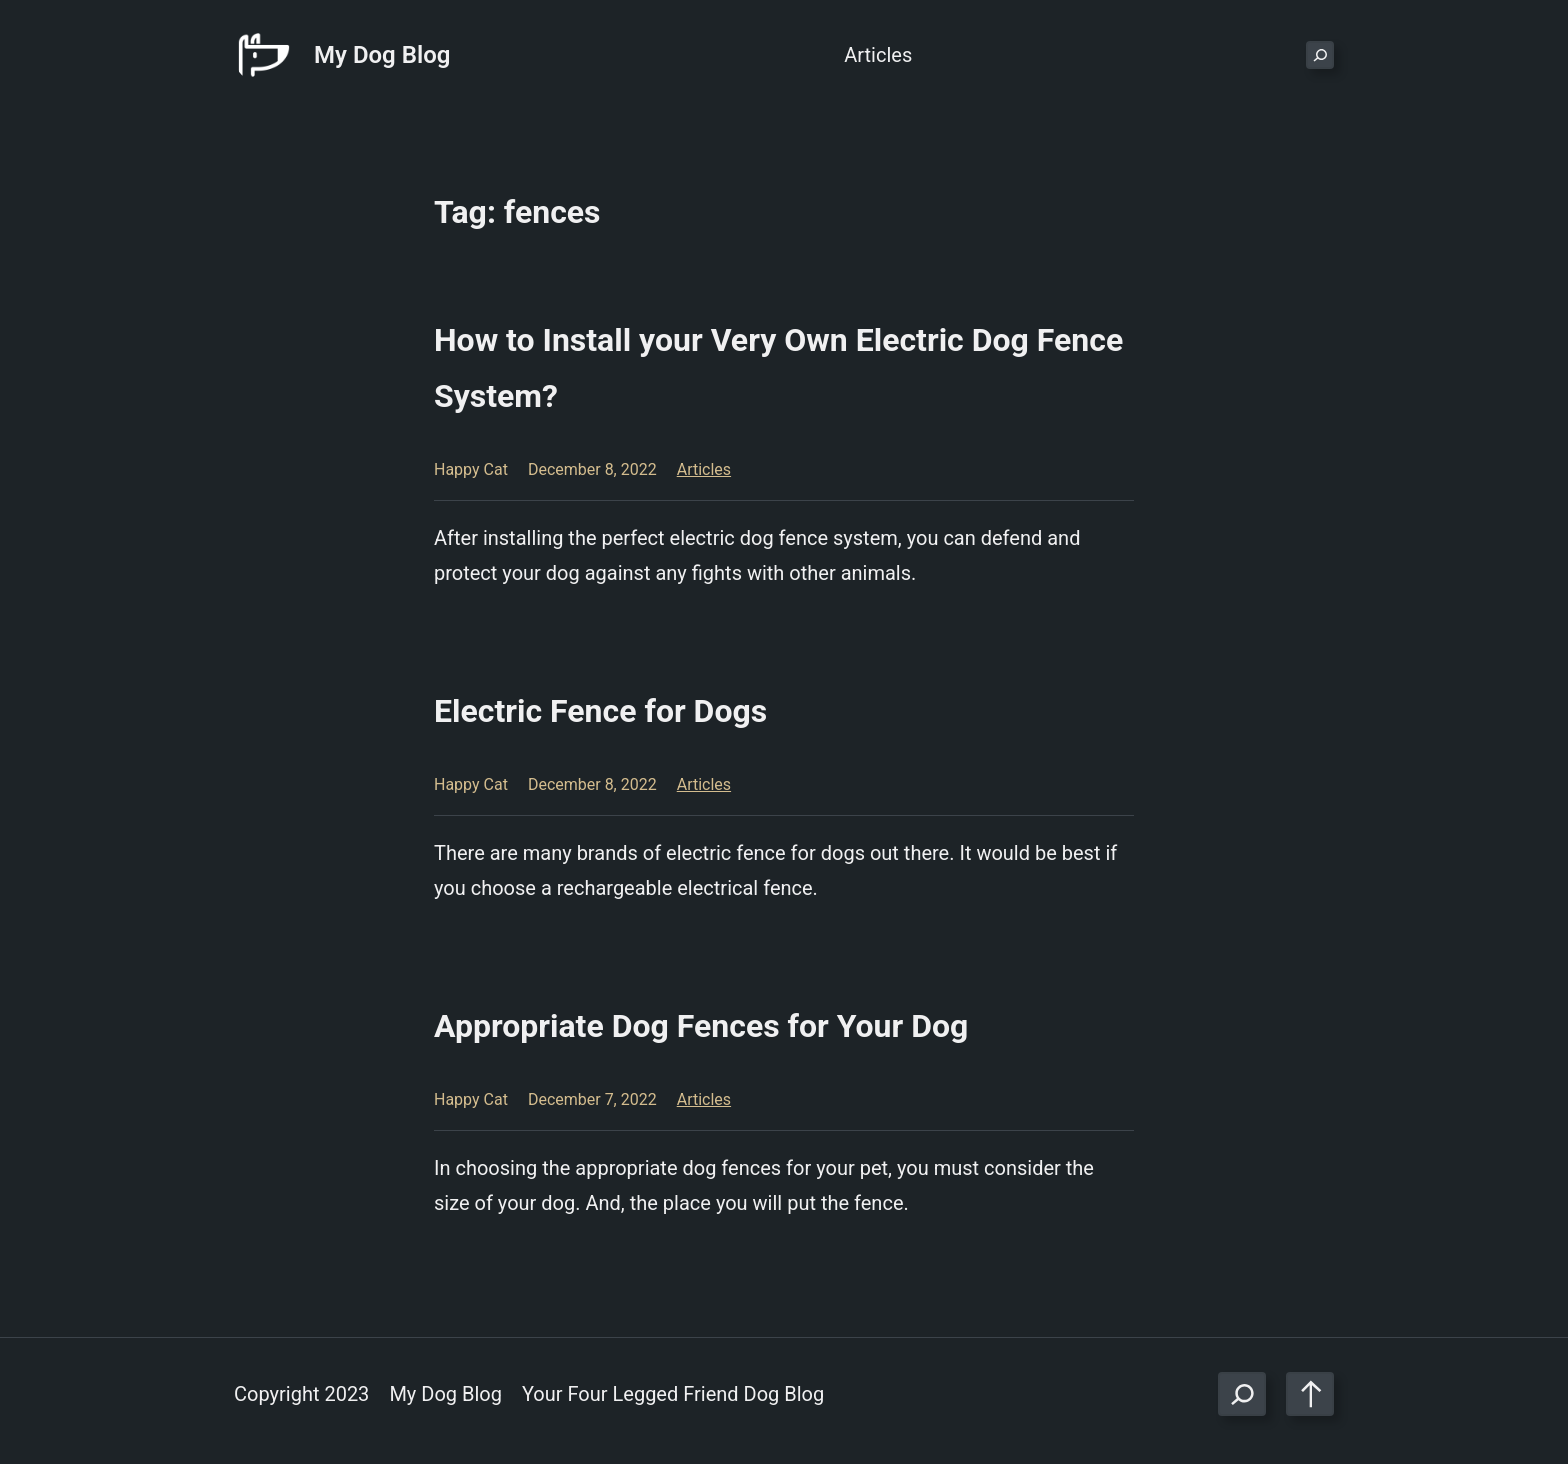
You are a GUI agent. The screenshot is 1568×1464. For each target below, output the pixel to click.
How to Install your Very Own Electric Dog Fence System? (778, 368)
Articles (704, 469)
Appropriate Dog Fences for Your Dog (701, 1026)
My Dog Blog (382, 55)
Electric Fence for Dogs (600, 711)
